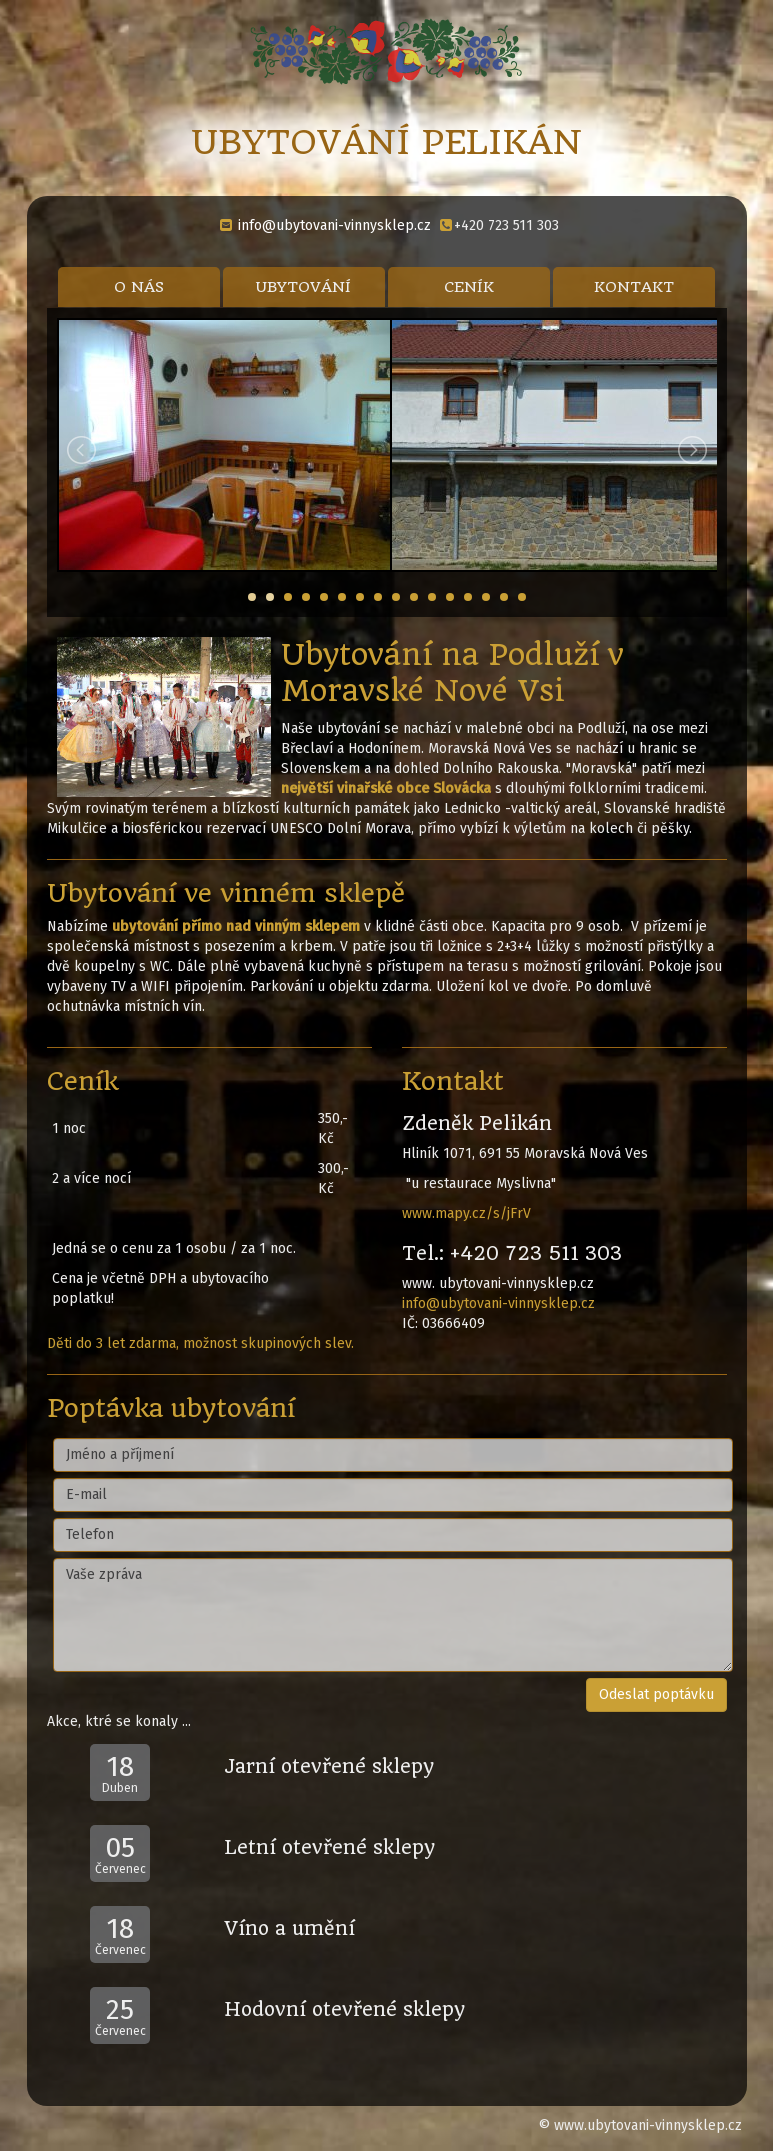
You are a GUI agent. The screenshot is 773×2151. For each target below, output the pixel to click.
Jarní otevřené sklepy (329, 1766)
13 (468, 597)
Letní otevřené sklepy (329, 1847)
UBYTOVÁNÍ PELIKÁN (386, 142)
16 (522, 597)
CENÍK (469, 287)
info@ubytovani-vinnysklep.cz (334, 225)
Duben (120, 1772)
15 (504, 597)
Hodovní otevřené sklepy (344, 2009)
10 (414, 597)
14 (486, 597)
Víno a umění (289, 1928)
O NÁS (139, 287)
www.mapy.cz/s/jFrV (466, 1213)
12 (450, 597)
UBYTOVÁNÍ (303, 287)
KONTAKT (634, 287)
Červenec (120, 1853)
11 (432, 597)
